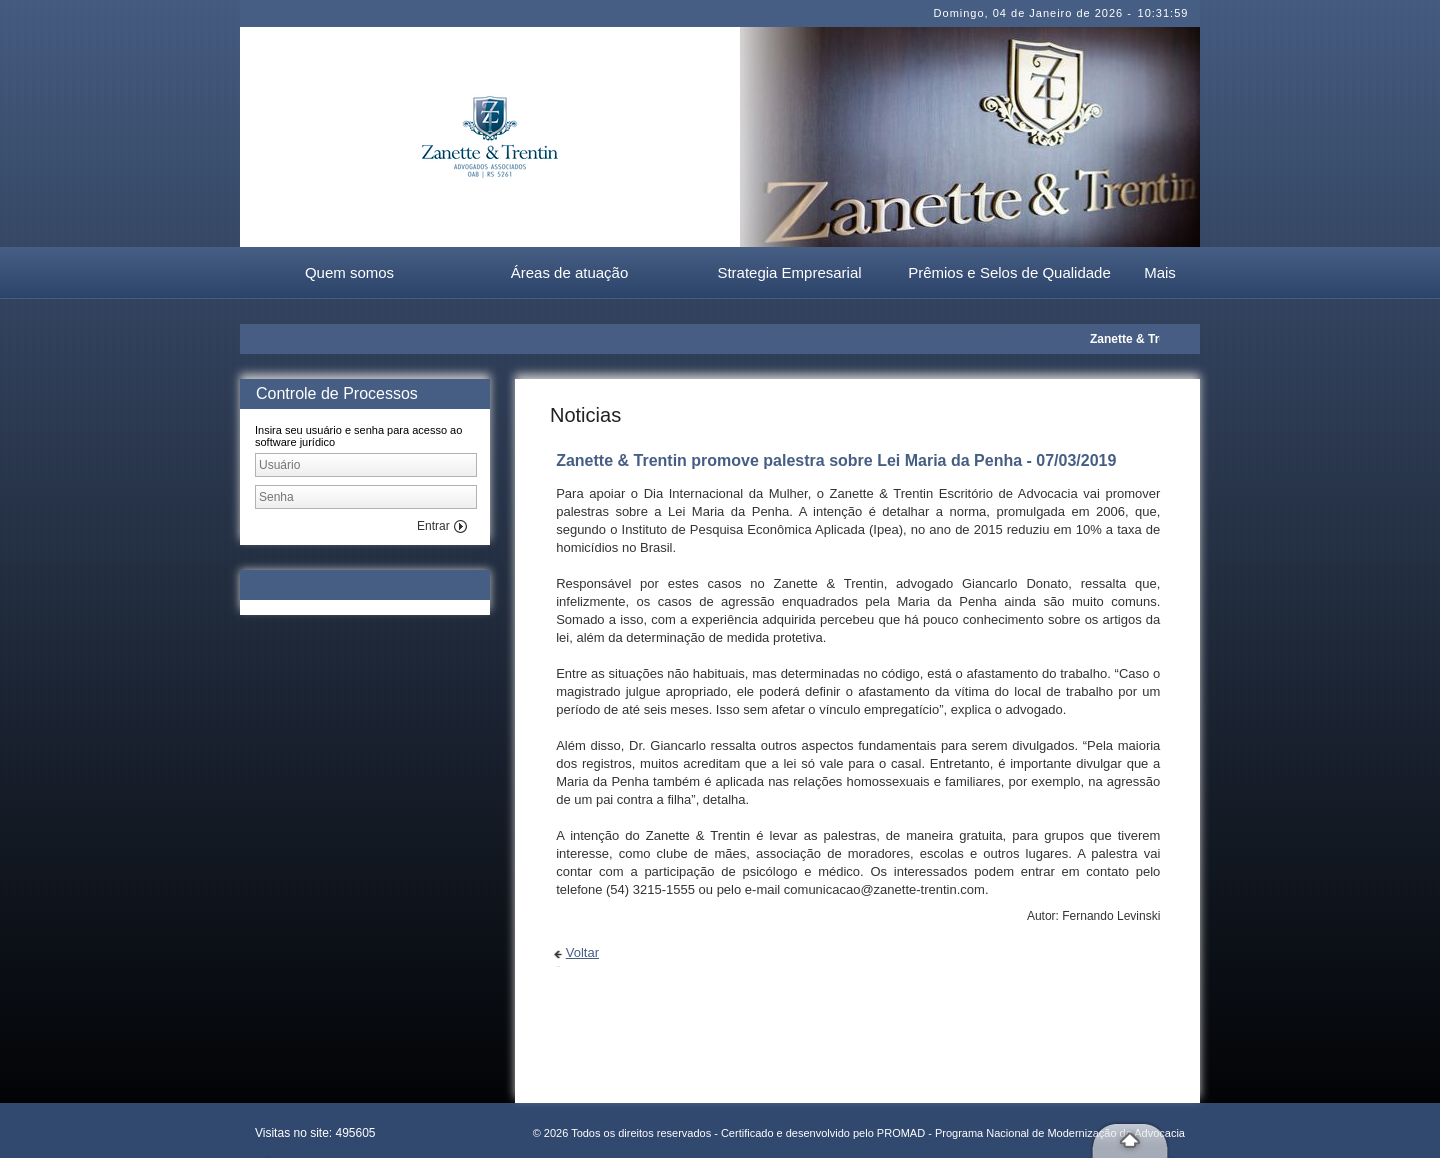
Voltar (582, 952)
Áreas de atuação (570, 272)
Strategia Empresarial (789, 272)
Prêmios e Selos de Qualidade (1009, 272)
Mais (1160, 272)
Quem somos (349, 272)
